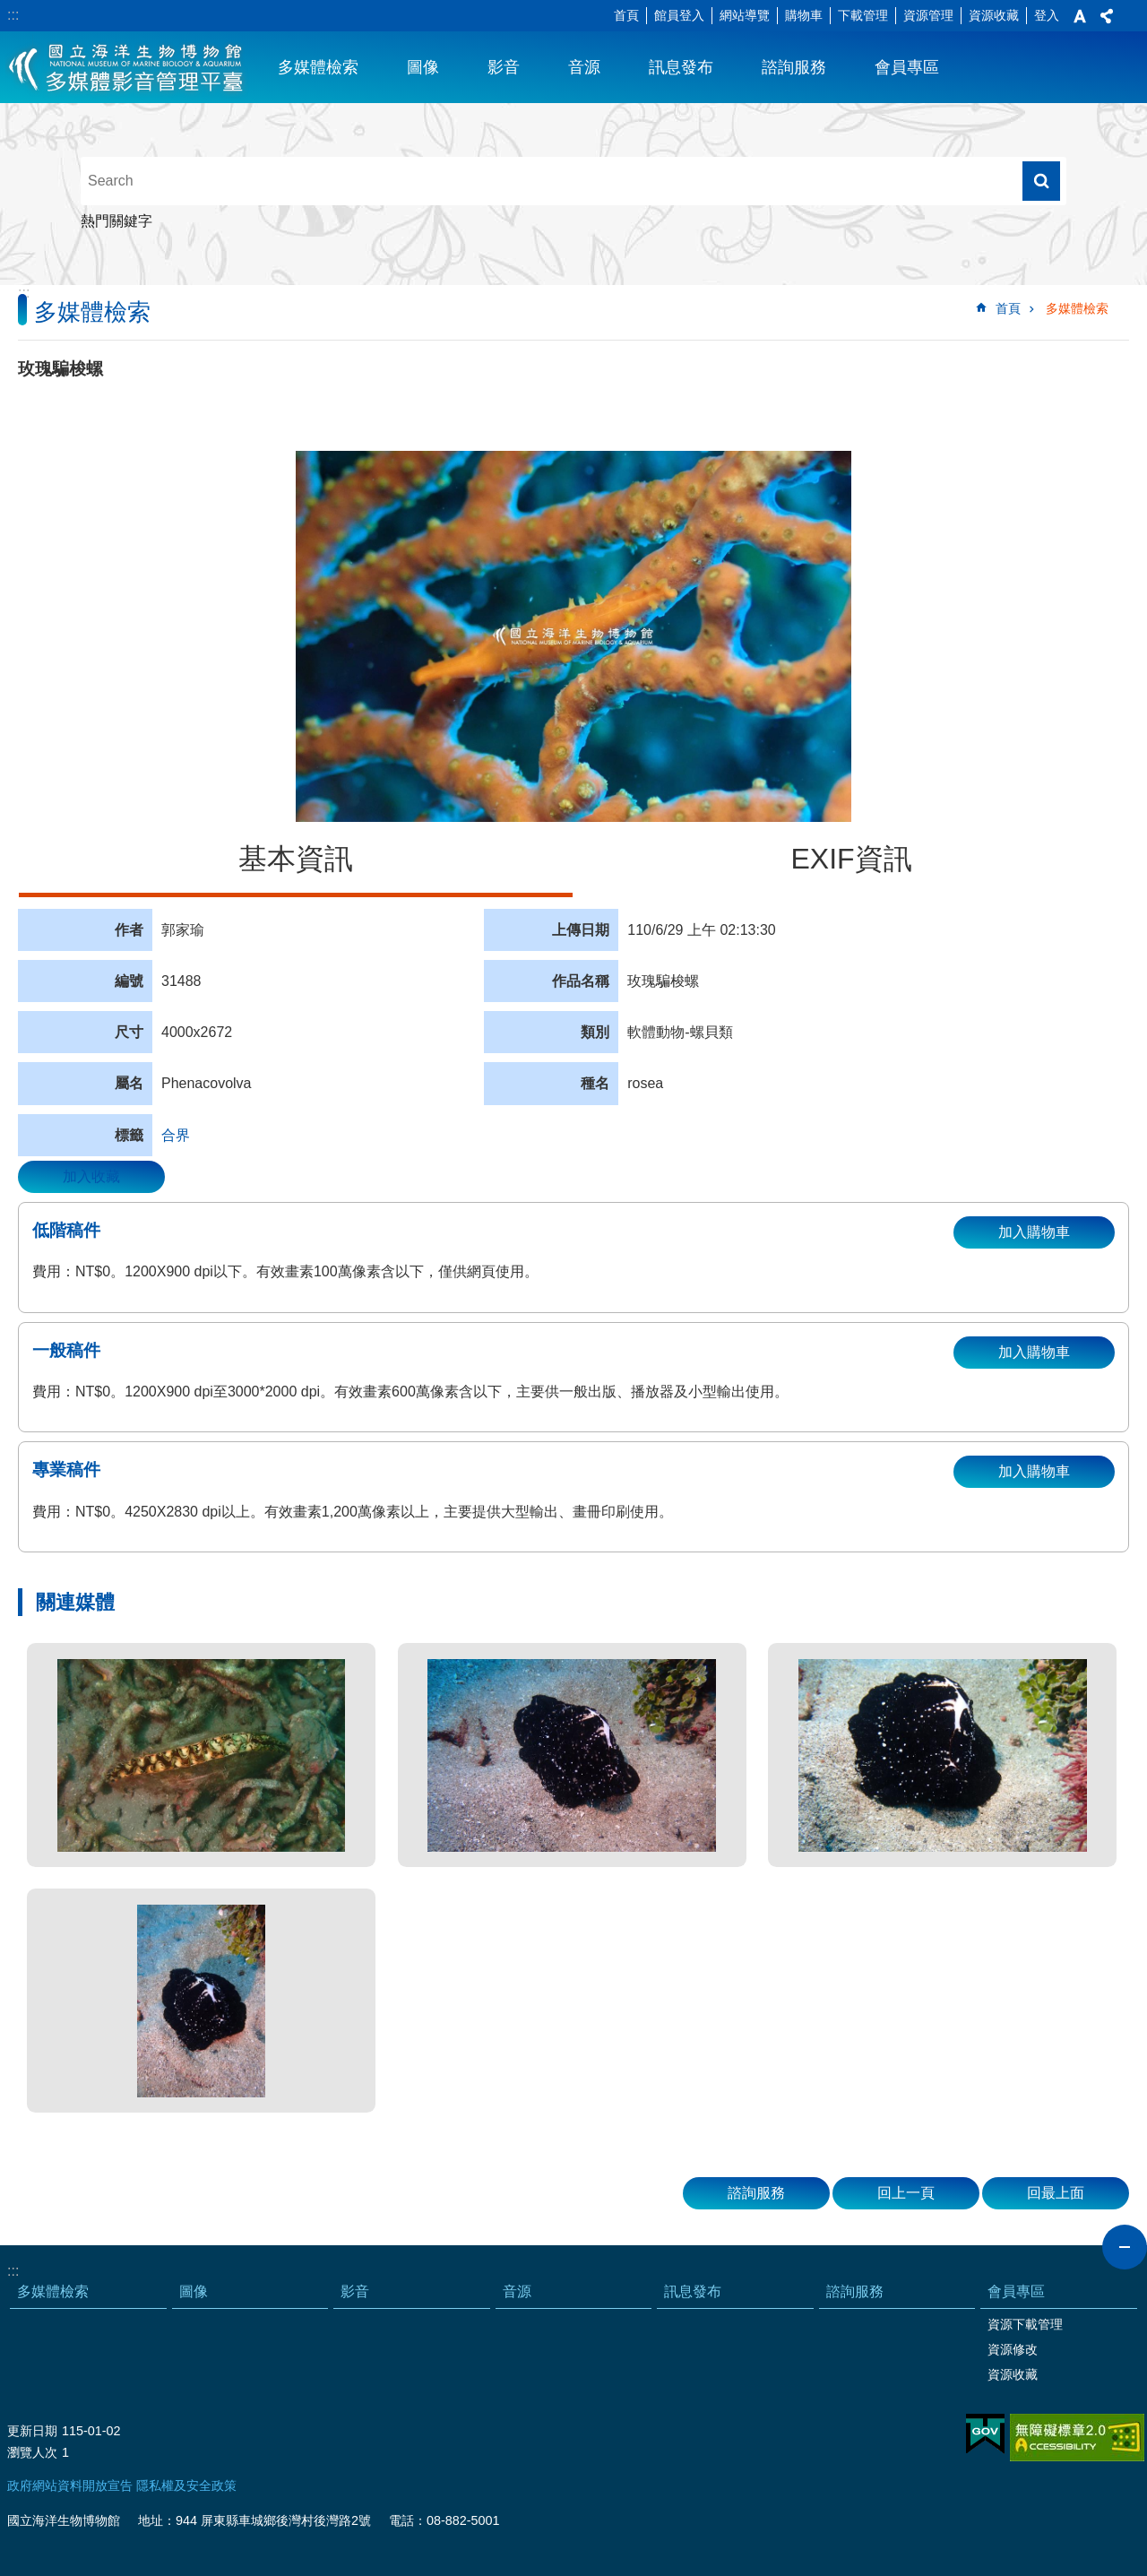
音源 (584, 67)
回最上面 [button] (1055, 2192)
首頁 (626, 15)
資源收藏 (994, 15)
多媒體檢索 (318, 67)
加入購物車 (1034, 1232)
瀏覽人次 (32, 2452)
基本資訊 (295, 859)
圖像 (423, 67)
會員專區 (907, 67)
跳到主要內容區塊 (9, 9)
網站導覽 (745, 15)
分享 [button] (1106, 16)
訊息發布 (681, 67)
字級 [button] (1079, 16)
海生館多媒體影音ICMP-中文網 (127, 67)
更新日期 (32, 2431)
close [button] (1124, 2247)
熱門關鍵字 (116, 221)
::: (13, 14)
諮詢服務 (794, 67)
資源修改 (1012, 2349)
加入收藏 (91, 1176)
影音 (503, 67)
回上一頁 (906, 2192)
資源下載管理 (1025, 2324)
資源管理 (928, 15)
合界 (175, 1135)
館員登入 (679, 15)
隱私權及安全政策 (186, 2485)
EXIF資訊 (850, 859)
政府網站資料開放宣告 (70, 2485)
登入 (1046, 15)
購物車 (804, 15)
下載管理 (863, 15)
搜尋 (1041, 181)
